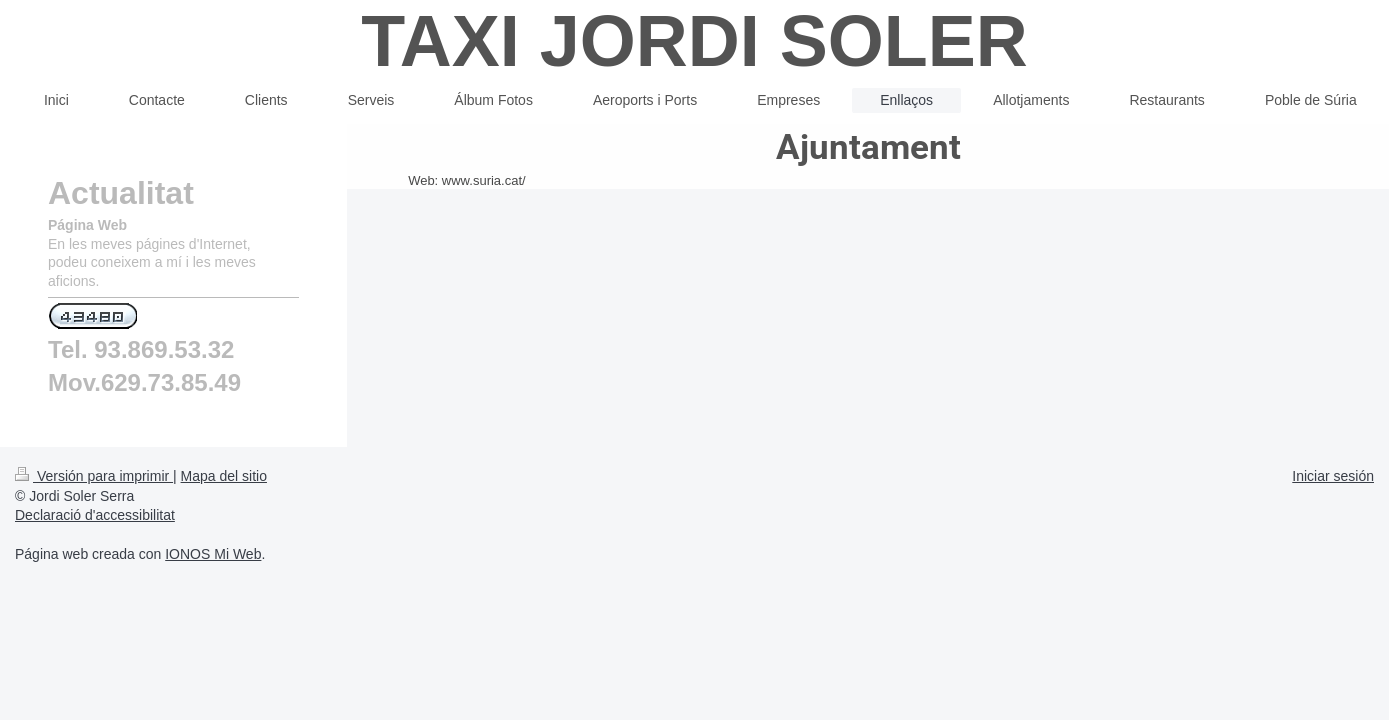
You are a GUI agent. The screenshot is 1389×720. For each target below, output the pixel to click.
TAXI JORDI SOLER (694, 41)
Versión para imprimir (94, 531)
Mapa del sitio (224, 531)
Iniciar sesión (1333, 531)
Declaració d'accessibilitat (95, 570)
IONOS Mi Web (213, 609)
